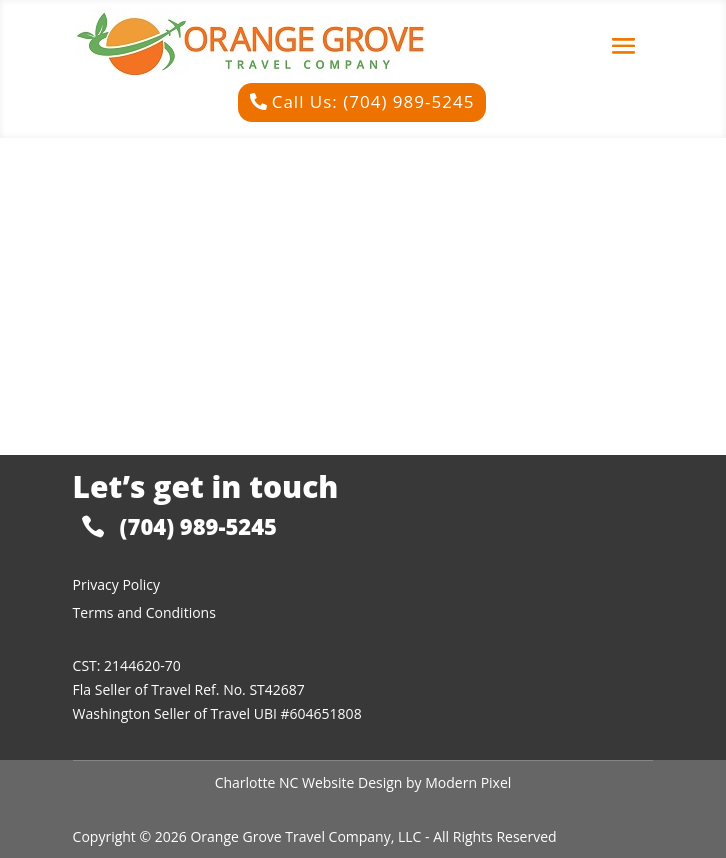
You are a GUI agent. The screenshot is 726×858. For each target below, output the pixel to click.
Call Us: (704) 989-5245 (373, 101)
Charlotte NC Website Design (309, 782)
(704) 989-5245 (198, 526)
